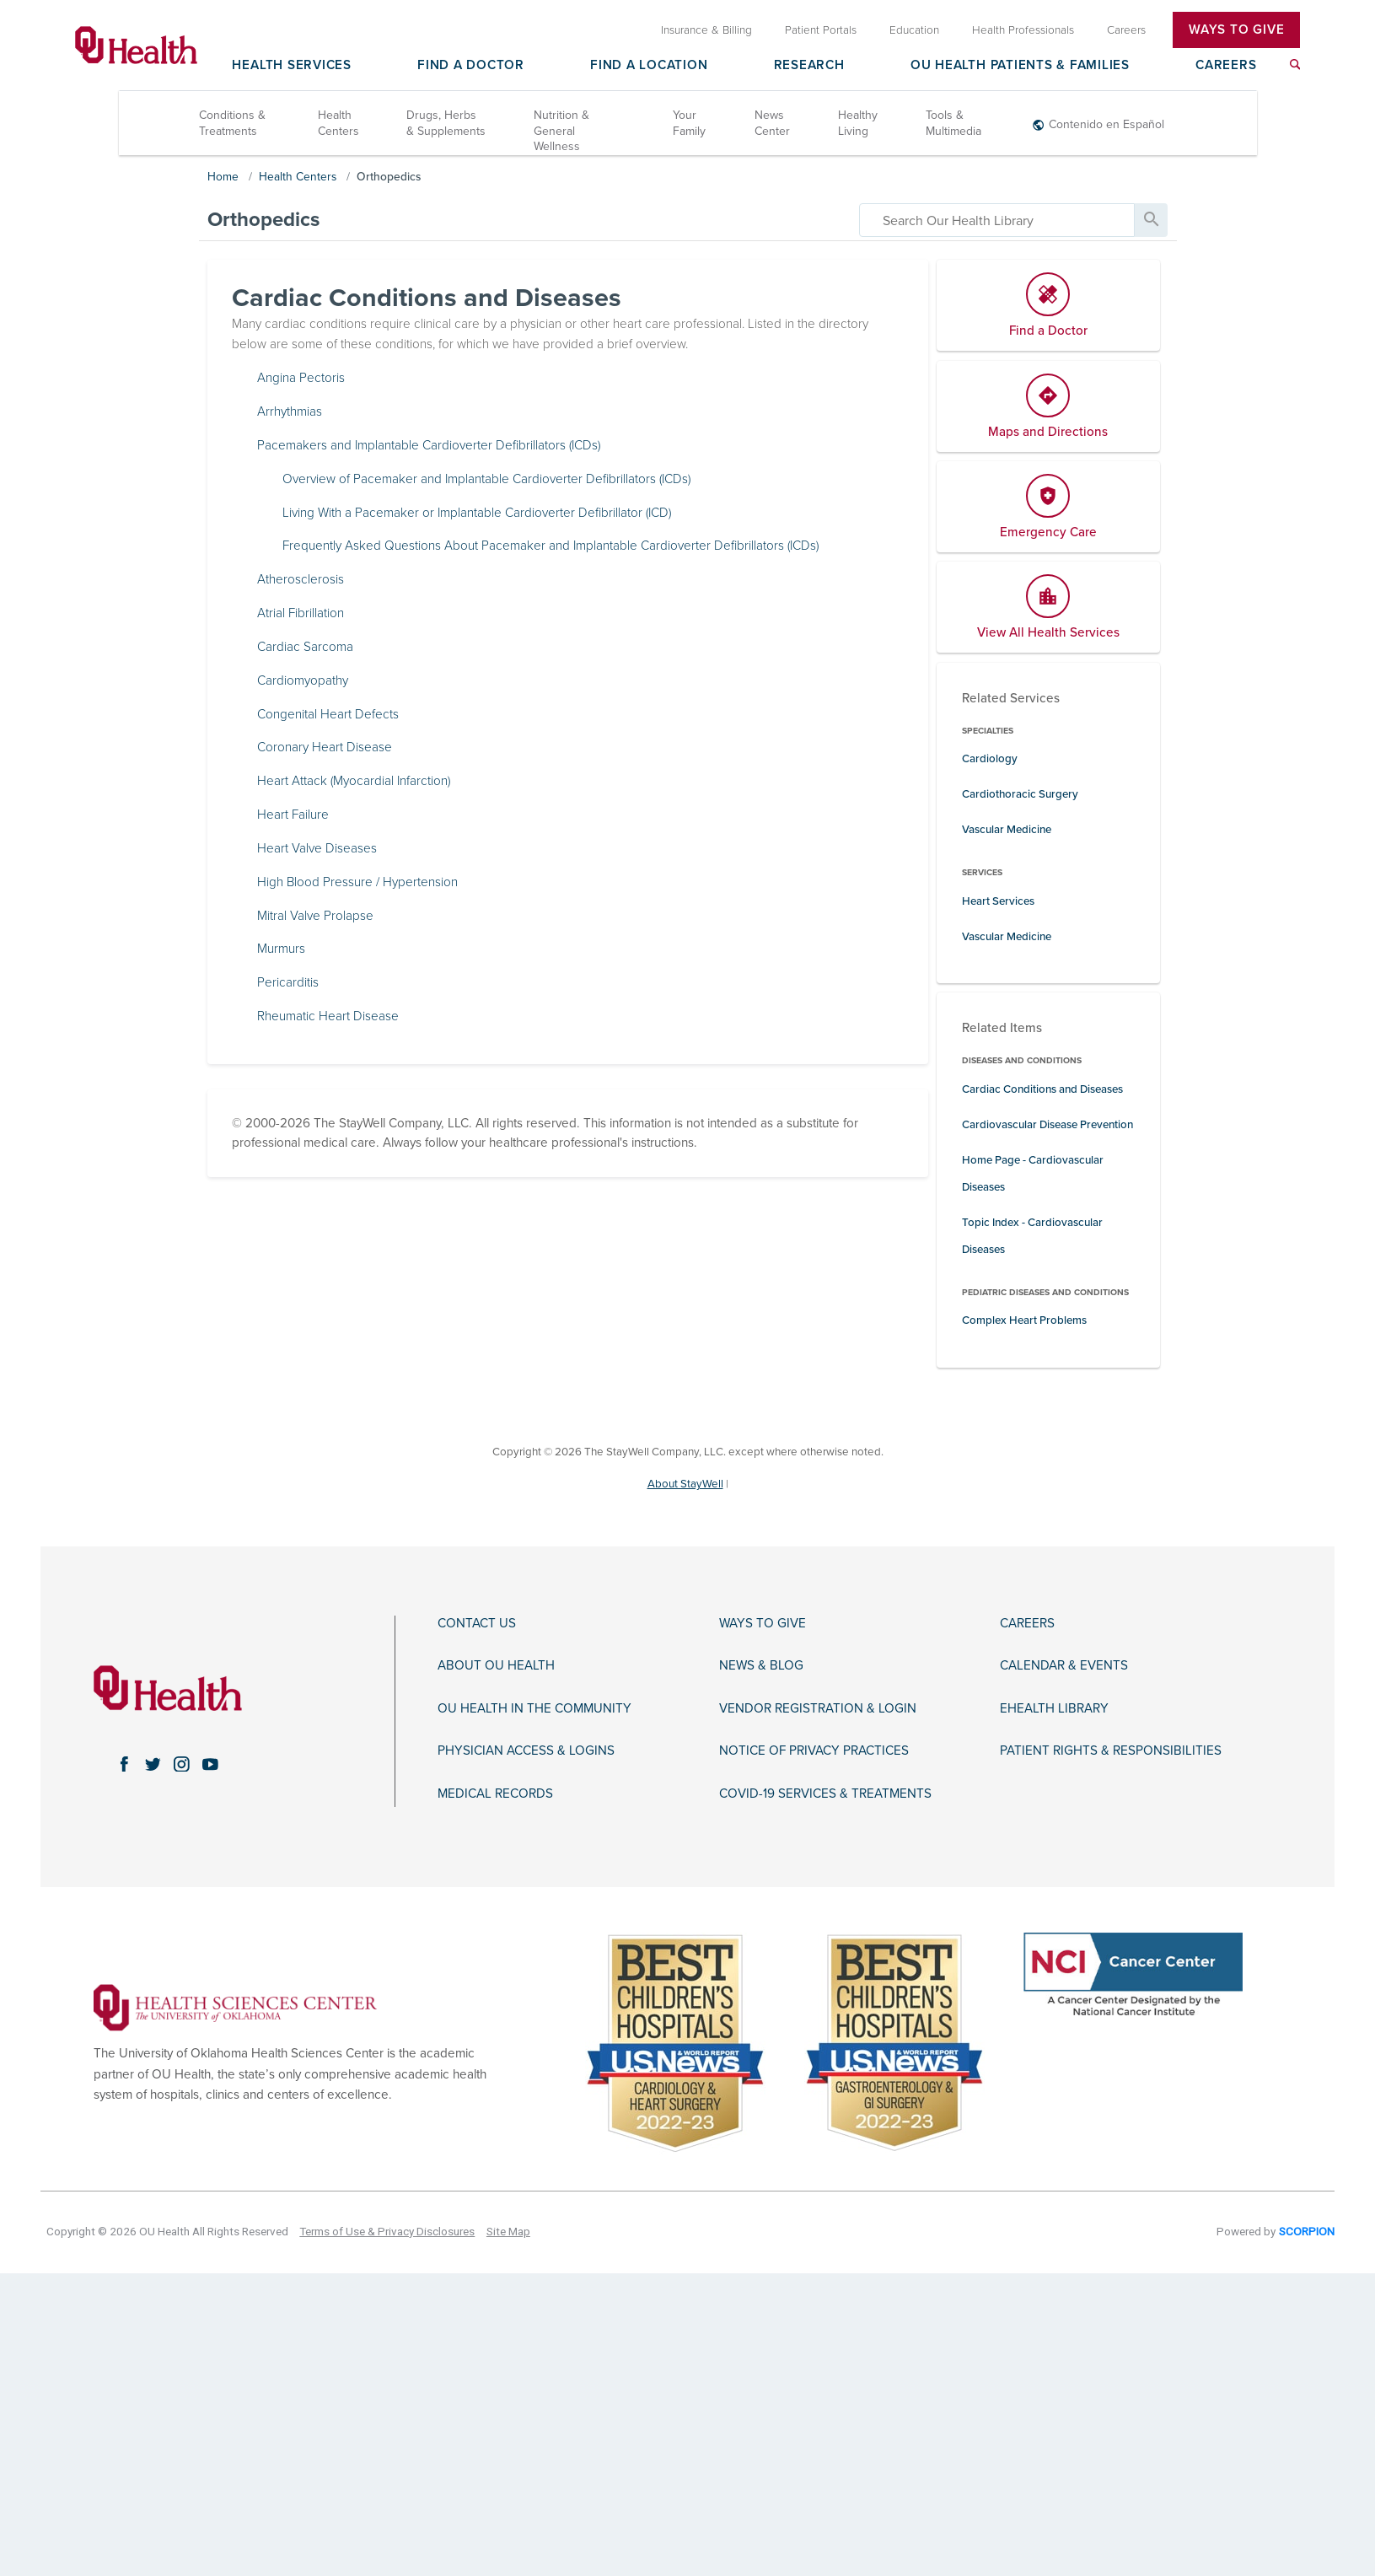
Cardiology (990, 759)
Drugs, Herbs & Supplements (446, 123)
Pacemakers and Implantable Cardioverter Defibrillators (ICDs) (428, 445)
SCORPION (1307, 2231)
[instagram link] (182, 1764)
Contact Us (477, 1623)
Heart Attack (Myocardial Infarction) (353, 780)
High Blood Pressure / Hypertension (357, 882)
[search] (997, 220)
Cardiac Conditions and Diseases (1042, 1089)
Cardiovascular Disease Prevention (1047, 1125)
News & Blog (761, 1665)
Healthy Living (858, 123)
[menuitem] (1295, 64)
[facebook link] (124, 1764)
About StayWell (685, 1484)
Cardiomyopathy (302, 680)
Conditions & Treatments (232, 123)
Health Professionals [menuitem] (1023, 30)
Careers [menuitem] (1126, 30)
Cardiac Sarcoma (305, 646)
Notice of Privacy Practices (814, 1750)
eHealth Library (1054, 1708)
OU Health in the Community (534, 1708)
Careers (1225, 66)
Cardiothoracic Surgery (1020, 794)
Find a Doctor (470, 66)
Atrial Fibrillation (300, 613)
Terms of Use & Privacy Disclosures (387, 2231)
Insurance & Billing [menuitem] (706, 30)
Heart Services (998, 901)
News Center (772, 123)
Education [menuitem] (914, 30)
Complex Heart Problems (1024, 1321)
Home (223, 176)
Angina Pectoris (301, 377)
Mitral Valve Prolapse (315, 915)
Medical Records (495, 1793)
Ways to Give (762, 1623)
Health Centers (338, 123)
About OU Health (496, 1665)
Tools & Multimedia (953, 123)
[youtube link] (210, 1764)
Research (809, 66)
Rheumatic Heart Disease (328, 1016)
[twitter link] (153, 1764)
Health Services (291, 66)
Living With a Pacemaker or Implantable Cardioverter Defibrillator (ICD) (476, 512)
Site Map (508, 2231)
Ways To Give (1236, 29)
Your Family (689, 123)
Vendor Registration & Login (817, 1708)
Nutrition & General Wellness (561, 131)
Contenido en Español (1106, 124)
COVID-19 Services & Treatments (825, 1793)
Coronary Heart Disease (324, 748)
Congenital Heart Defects (328, 714)
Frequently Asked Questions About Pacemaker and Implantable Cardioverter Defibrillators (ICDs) (550, 546)
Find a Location (648, 66)
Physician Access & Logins (526, 1750)
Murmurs (281, 948)
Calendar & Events (1064, 1665)
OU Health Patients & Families (1020, 66)
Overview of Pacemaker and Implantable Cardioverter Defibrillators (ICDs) (486, 479)
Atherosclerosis (300, 579)
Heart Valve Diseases (317, 848)
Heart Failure (293, 814)
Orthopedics (389, 176)
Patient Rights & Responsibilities (1111, 1750)
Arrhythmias (289, 411)
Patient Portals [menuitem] (821, 30)
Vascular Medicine (1006, 829)
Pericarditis (288, 982)
